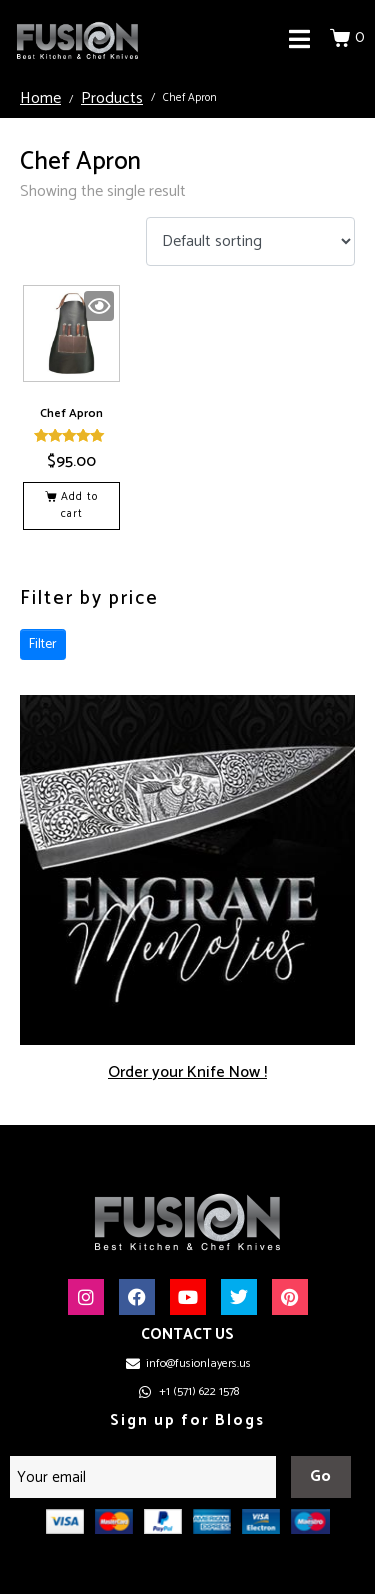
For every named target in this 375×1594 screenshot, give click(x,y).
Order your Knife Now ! (187, 1072)
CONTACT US (187, 1334)
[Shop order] (250, 241)
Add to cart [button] (79, 505)
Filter (43, 644)
